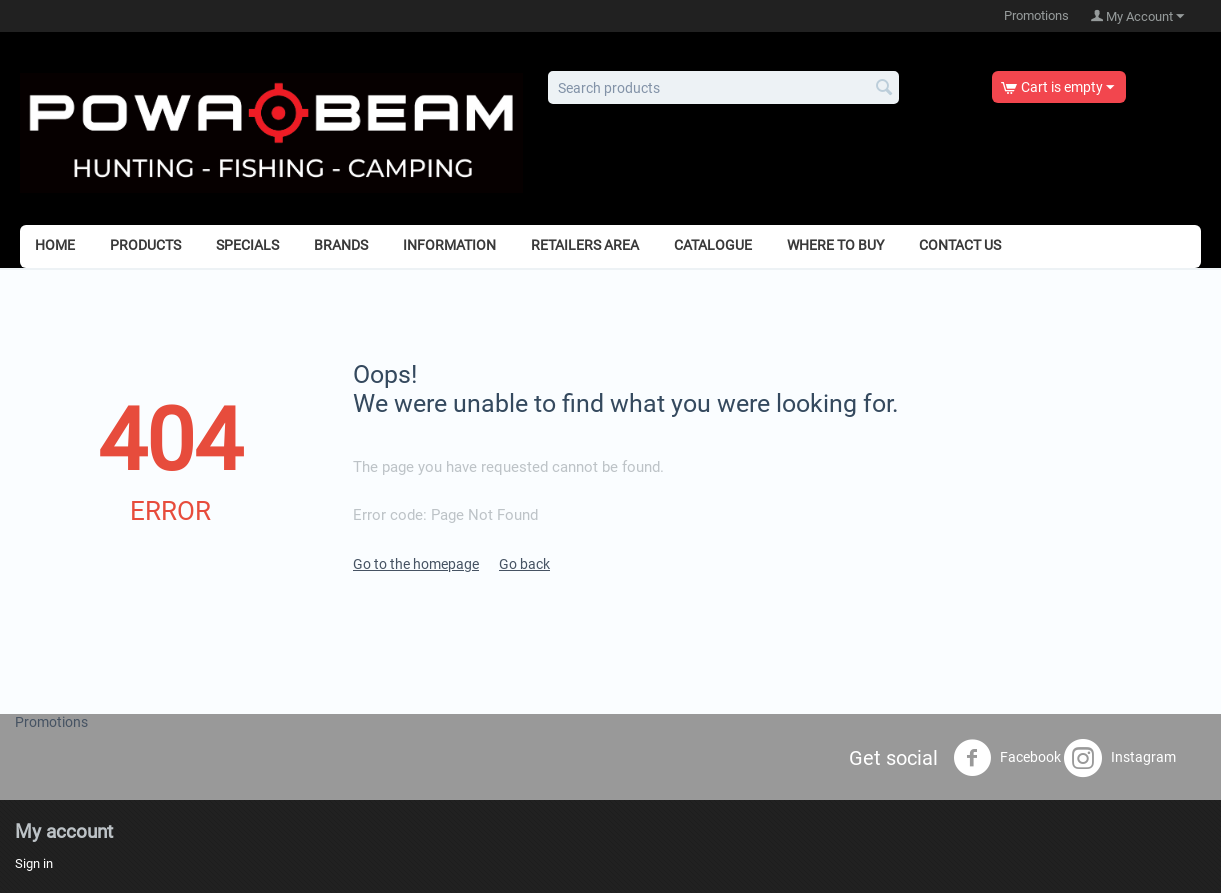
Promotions (1036, 15)
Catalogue (713, 245)
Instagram (1120, 758)
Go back (524, 564)
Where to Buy (835, 245)
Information (449, 245)
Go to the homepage (416, 564)
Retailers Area (585, 245)
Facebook (1007, 758)
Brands (341, 245)
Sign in (34, 863)
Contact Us (960, 245)
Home (55, 245)
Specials (247, 245)
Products (145, 245)
